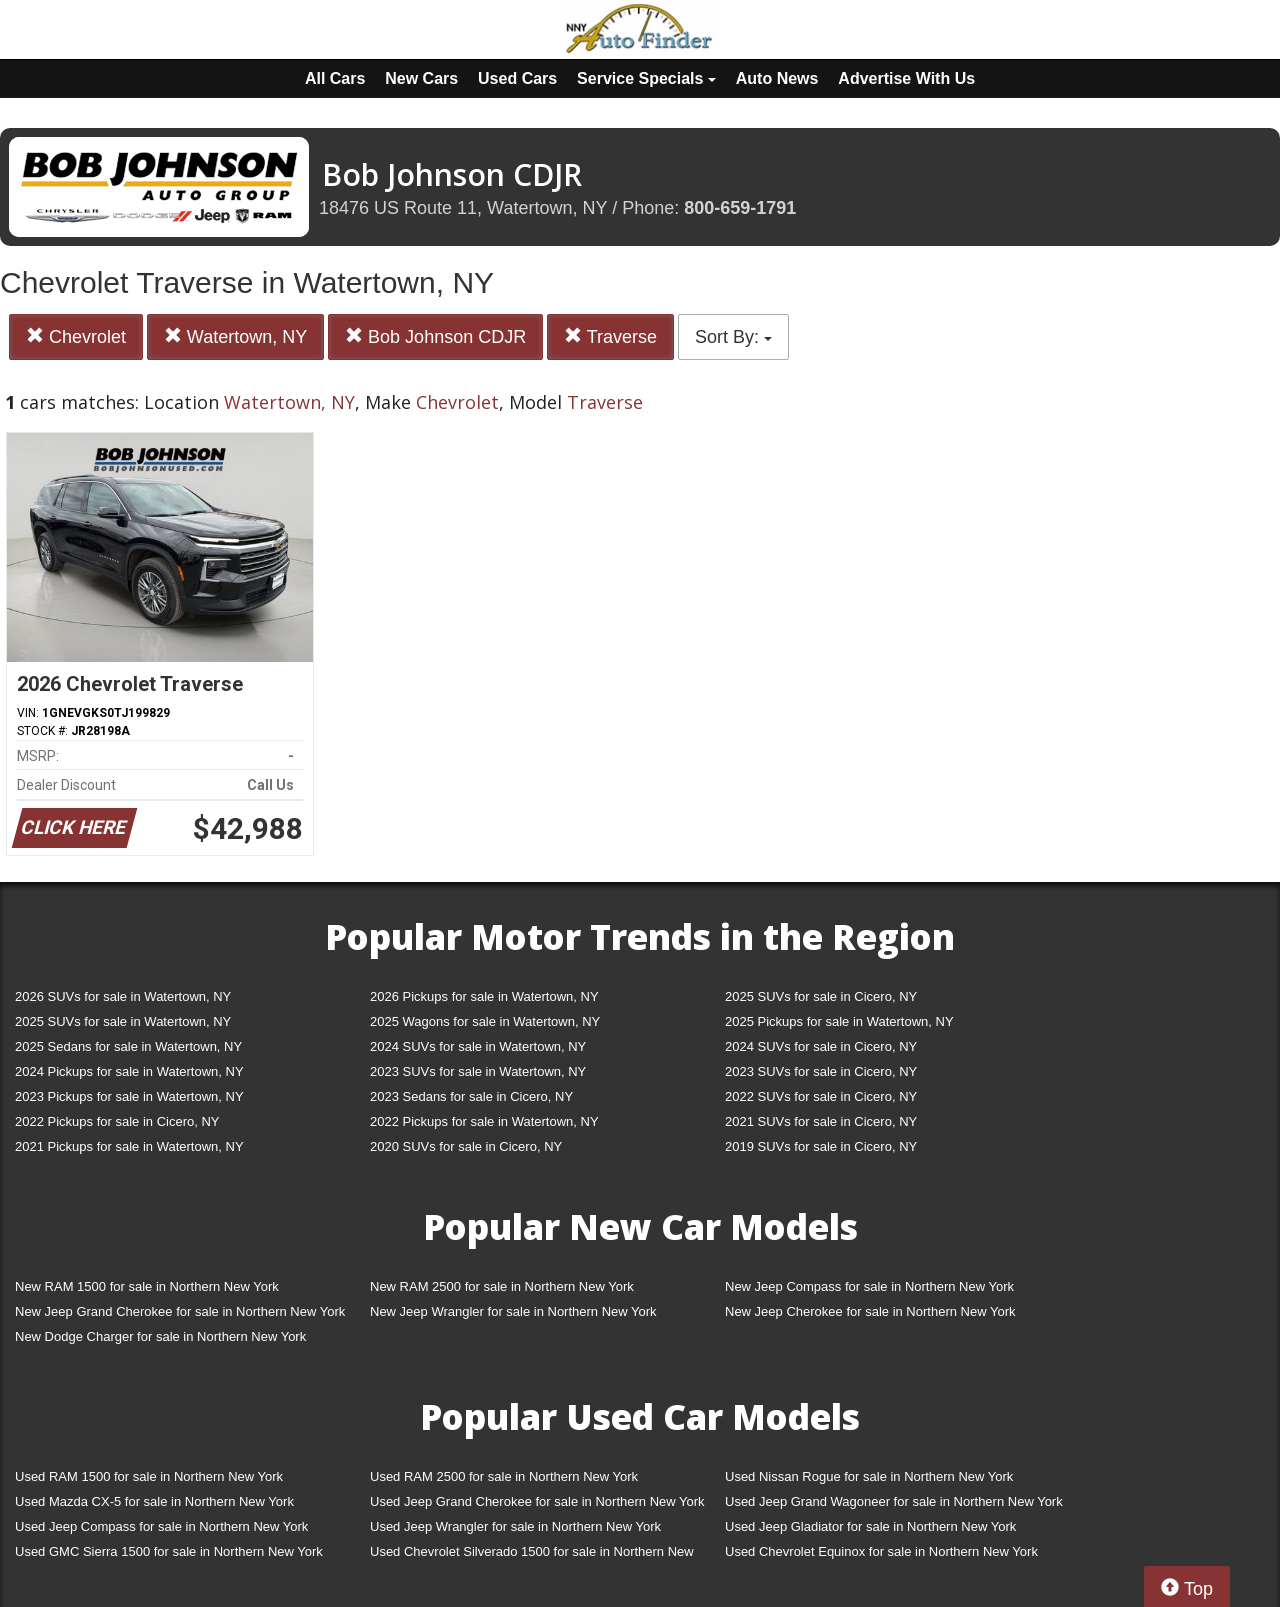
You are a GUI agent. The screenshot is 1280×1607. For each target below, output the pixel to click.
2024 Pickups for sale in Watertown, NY (129, 1071)
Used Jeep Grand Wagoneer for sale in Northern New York (894, 1501)
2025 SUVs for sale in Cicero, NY (821, 996)
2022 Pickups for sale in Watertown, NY (484, 1121)
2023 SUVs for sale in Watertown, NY (478, 1071)
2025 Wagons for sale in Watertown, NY (485, 1021)
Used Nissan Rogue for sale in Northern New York (869, 1476)
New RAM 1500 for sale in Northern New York (147, 1286)
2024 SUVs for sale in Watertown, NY (478, 1046)
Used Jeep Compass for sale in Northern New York (161, 1526)
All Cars (335, 78)
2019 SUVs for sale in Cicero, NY (821, 1146)
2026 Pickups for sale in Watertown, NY (484, 996)
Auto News (777, 78)
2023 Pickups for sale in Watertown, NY (129, 1096)
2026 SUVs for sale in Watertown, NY (123, 996)
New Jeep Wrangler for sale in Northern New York (513, 1311)
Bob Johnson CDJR (435, 336)
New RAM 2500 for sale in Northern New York (502, 1286)
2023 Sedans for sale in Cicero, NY (471, 1096)
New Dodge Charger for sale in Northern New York (160, 1336)
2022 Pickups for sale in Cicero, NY (117, 1121)
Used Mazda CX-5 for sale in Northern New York (154, 1501)
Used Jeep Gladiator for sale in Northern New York (870, 1526)
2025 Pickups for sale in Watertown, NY (839, 1021)
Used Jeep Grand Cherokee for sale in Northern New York (537, 1501)
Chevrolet (76, 336)
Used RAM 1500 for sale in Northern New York (149, 1476)
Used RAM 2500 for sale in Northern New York (504, 1476)
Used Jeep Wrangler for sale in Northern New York (515, 1526)
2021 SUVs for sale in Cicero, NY (821, 1121)
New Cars (421, 78)
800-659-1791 (740, 208)
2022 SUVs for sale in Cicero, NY (821, 1096)
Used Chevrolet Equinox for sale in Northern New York (881, 1551)
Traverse (610, 336)
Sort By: (733, 337)
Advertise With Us (906, 78)
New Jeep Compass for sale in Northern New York (869, 1286)
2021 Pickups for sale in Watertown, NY (129, 1146)
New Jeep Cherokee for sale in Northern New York (870, 1311)
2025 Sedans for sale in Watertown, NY (128, 1046)
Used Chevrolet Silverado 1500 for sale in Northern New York (532, 1555)
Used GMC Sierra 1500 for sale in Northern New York (169, 1551)
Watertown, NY (235, 336)
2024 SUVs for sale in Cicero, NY (821, 1046)
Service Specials (646, 78)
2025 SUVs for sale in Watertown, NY (123, 1021)
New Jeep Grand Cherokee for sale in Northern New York (180, 1311)
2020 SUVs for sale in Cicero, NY (466, 1146)
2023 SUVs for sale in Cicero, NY (821, 1071)
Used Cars (517, 78)
